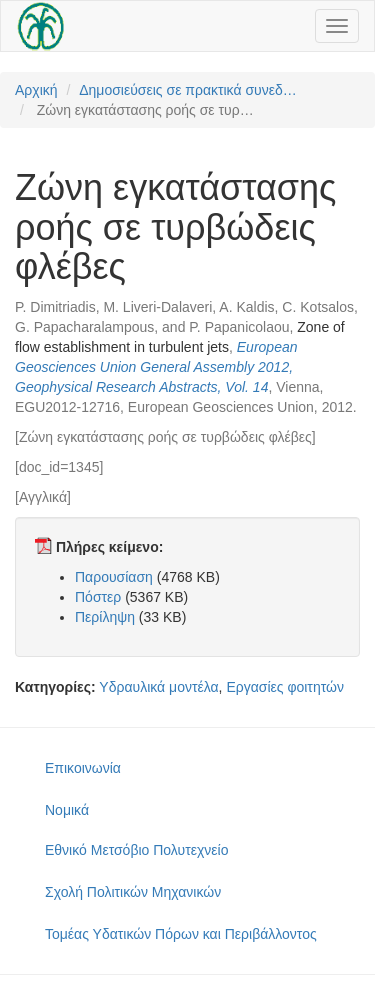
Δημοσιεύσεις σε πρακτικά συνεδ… (188, 90)
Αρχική (36, 90)
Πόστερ (98, 597)
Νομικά (67, 810)
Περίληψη (105, 617)
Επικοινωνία (83, 768)
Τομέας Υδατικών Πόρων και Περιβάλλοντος (181, 934)
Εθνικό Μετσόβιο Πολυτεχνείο (136, 850)
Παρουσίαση (114, 577)
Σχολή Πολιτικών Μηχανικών (133, 892)
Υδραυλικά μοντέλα (158, 687)
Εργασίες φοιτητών (285, 687)
